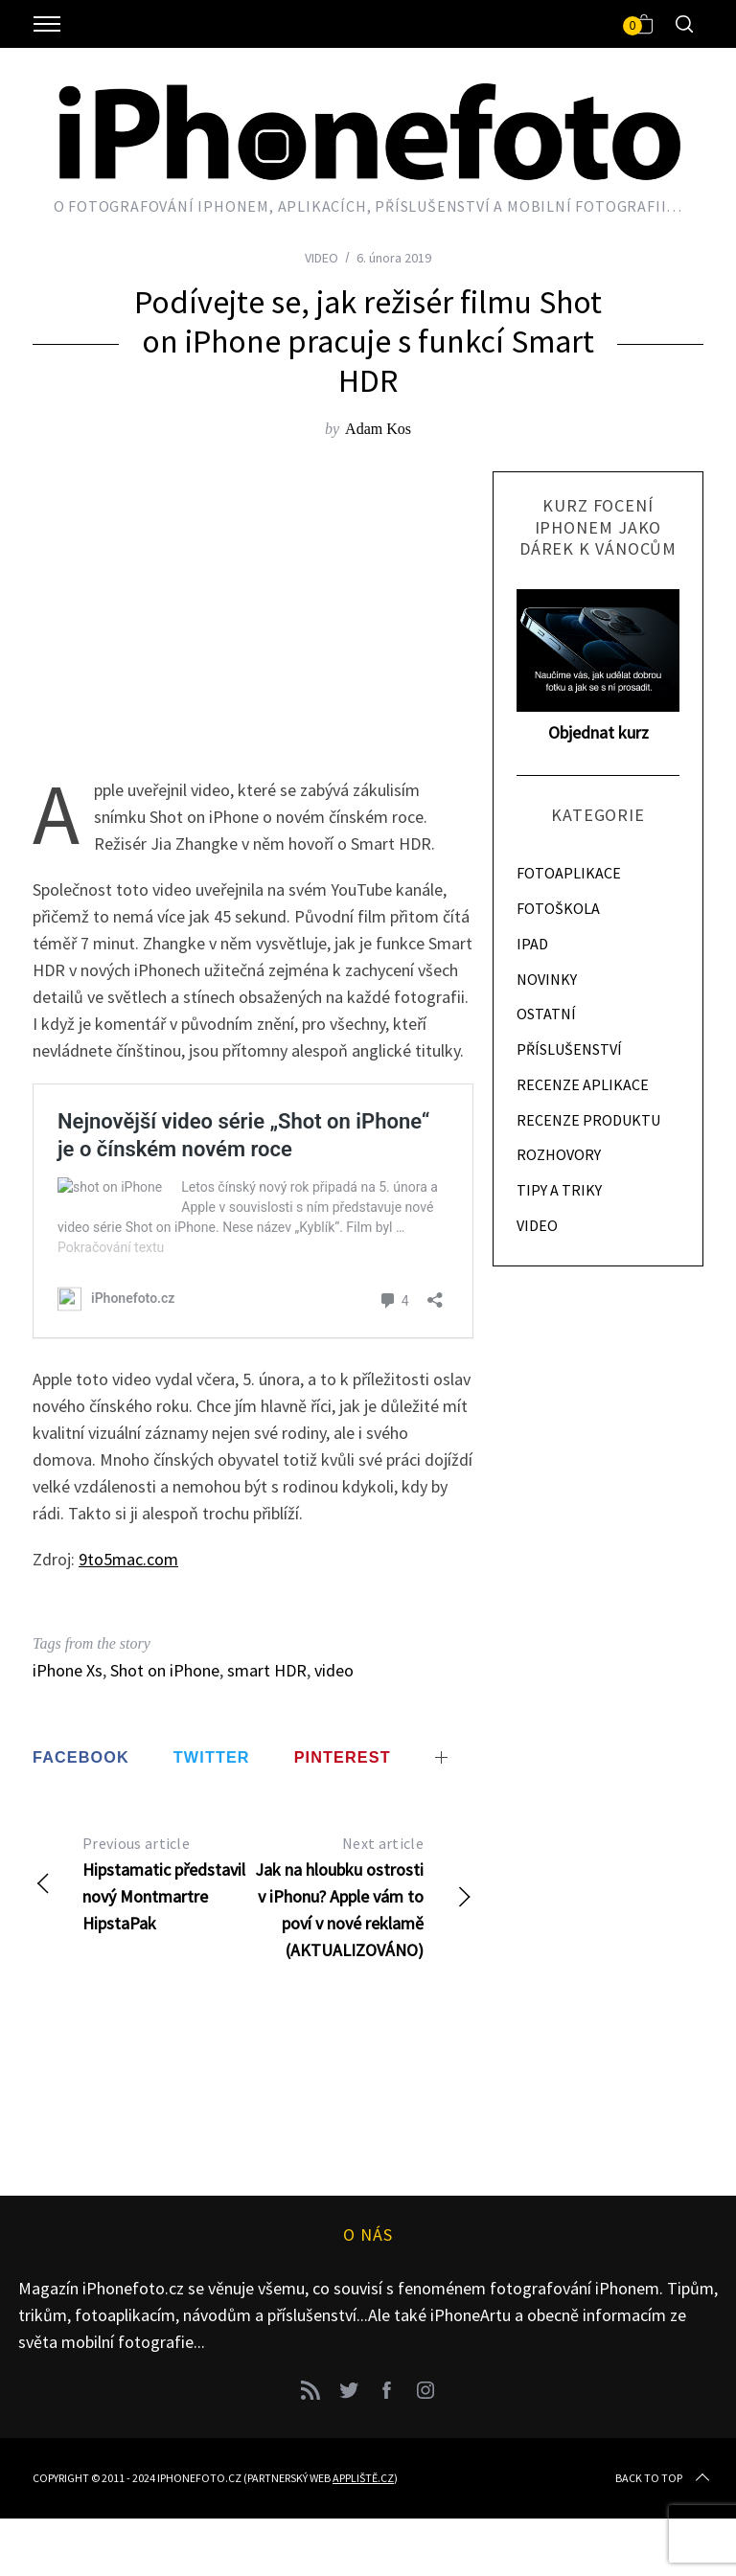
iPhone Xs (68, 1670)
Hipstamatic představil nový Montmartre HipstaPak (143, 1882)
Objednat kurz (598, 732)
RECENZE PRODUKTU (588, 1119)
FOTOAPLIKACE (569, 872)
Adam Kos (378, 429)
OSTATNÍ (546, 1013)
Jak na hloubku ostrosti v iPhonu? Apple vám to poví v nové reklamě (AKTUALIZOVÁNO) (363, 1895)
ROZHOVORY (559, 1154)
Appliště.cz (363, 2478)
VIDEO (321, 257)
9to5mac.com (128, 1559)
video (334, 1670)
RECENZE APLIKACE (583, 1084)
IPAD (532, 943)
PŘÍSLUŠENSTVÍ (569, 1049)
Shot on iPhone (164, 1670)
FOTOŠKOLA (558, 908)
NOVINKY (547, 979)
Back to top (664, 2478)
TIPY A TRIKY (559, 1189)
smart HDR (267, 1670)
